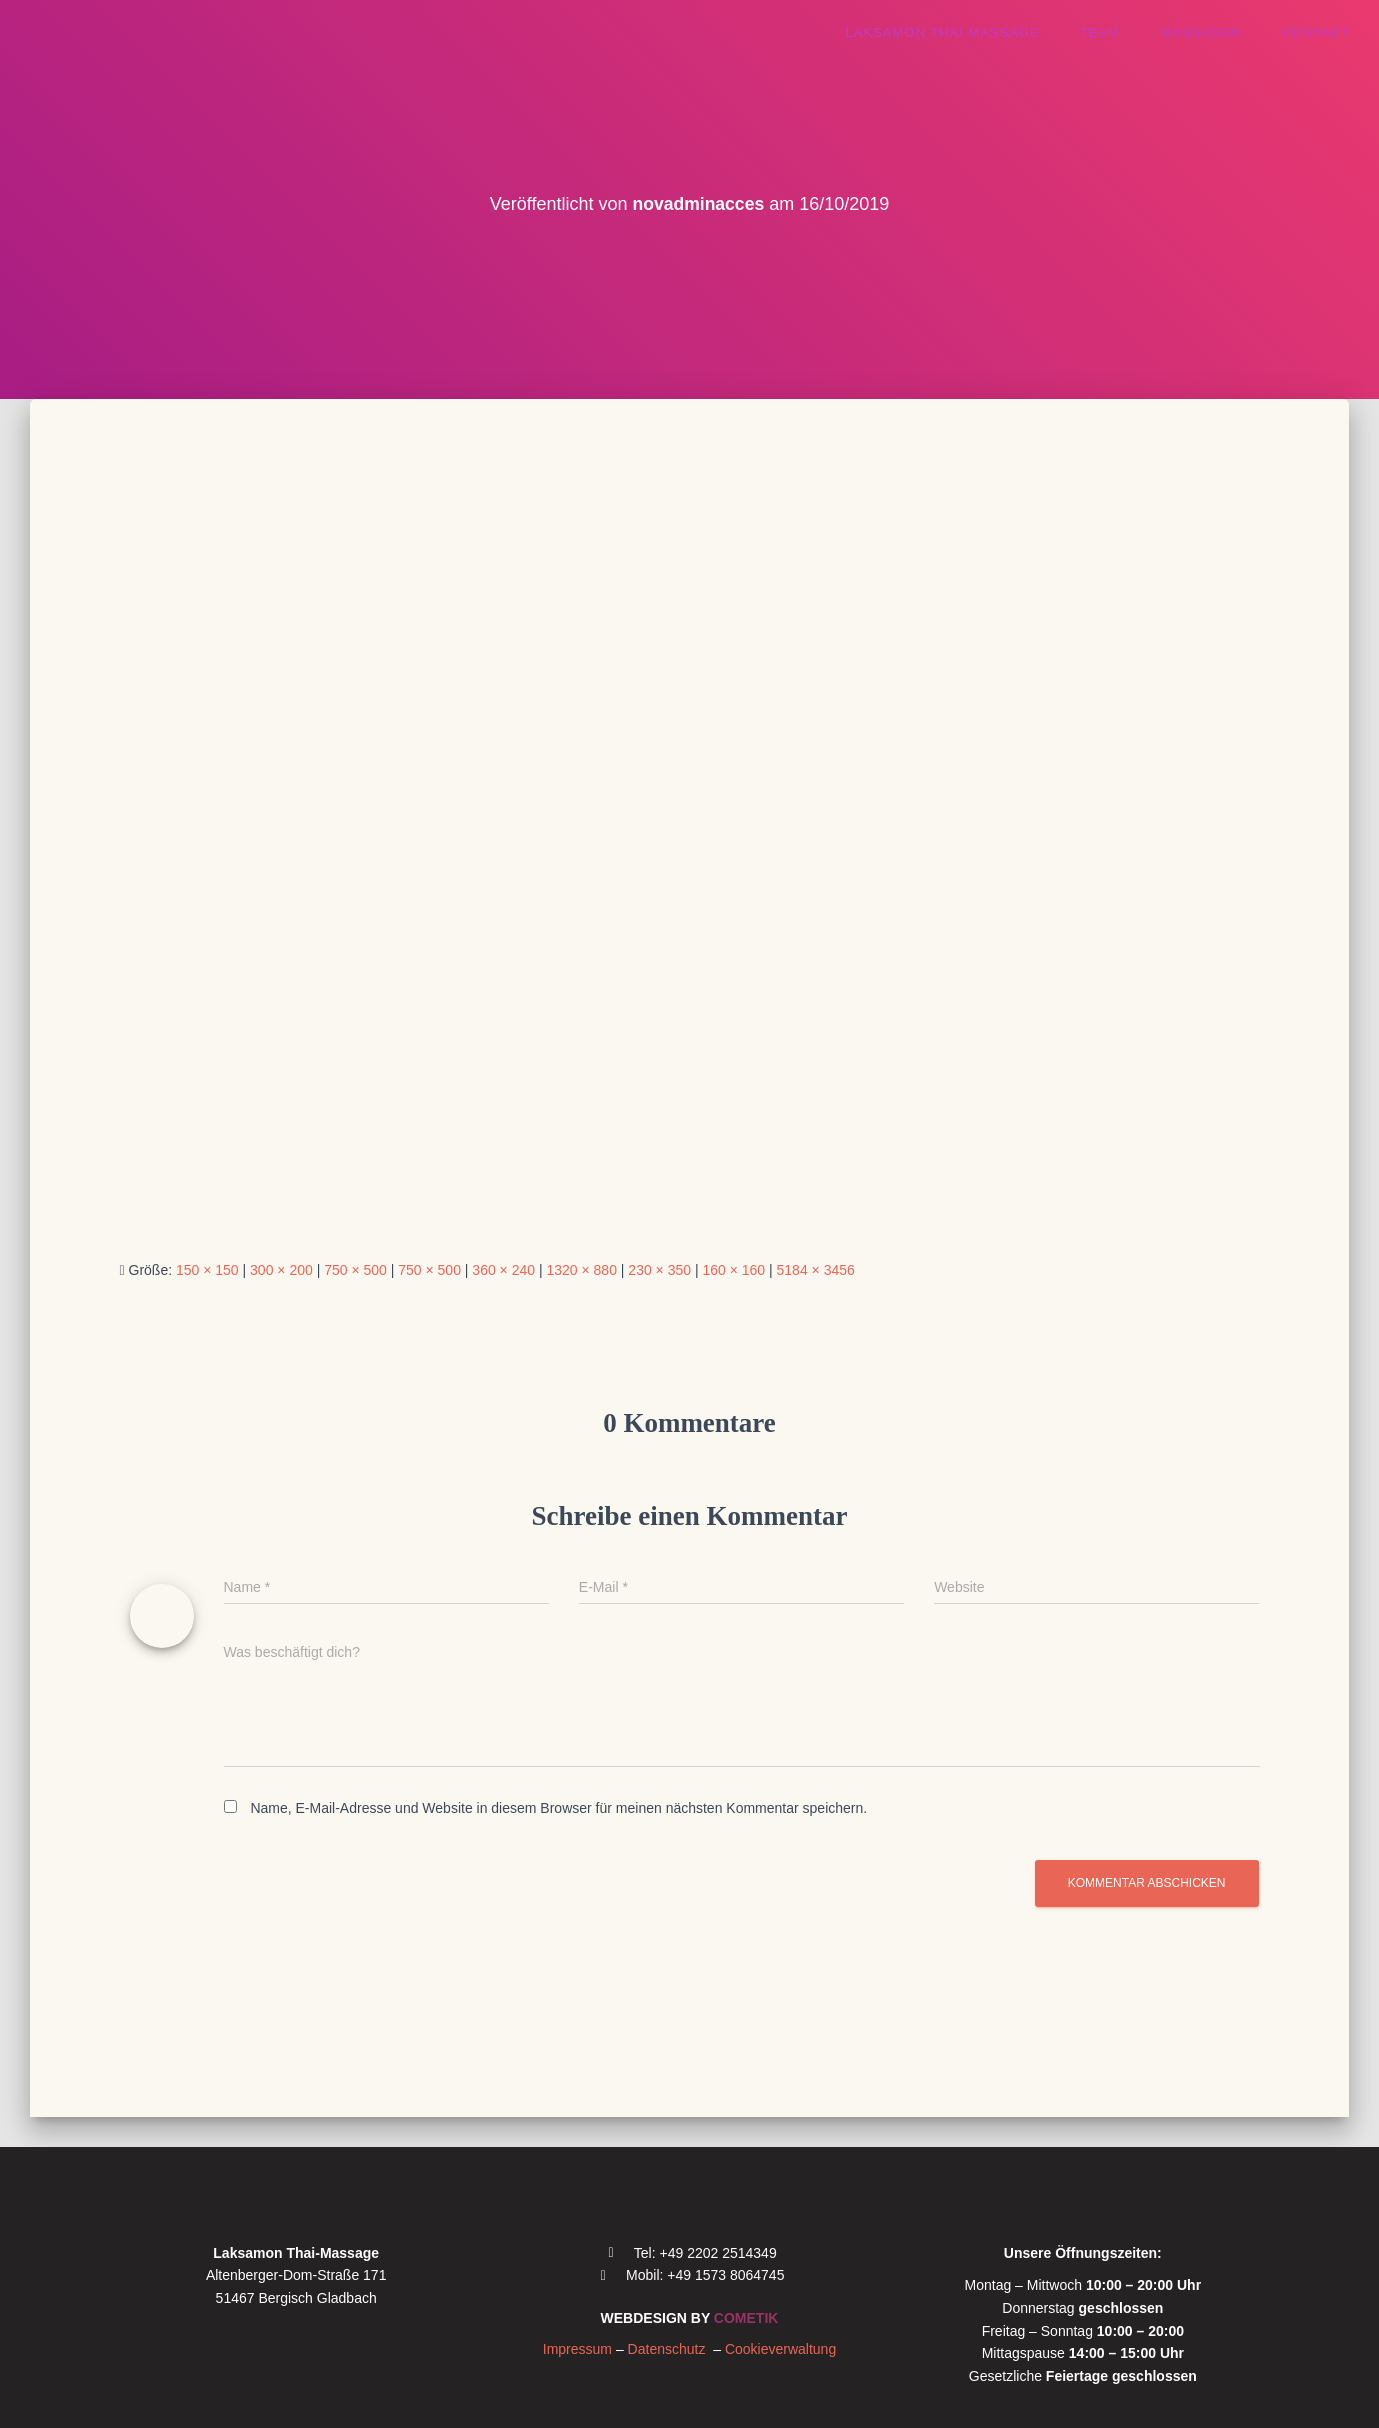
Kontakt (1315, 32)
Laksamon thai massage (943, 32)
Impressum (577, 2349)
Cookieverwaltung (780, 2349)
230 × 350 (659, 1270)
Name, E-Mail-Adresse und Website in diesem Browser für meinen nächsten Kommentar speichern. (558, 1808)
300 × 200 (281, 1270)
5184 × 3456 (816, 1270)
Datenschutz (671, 2349)
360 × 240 (503, 1270)
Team (1100, 32)
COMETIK (746, 2318)
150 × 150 (207, 1270)
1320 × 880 (581, 1270)
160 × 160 (733, 1270)
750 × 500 (355, 1270)
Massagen (1201, 32)
